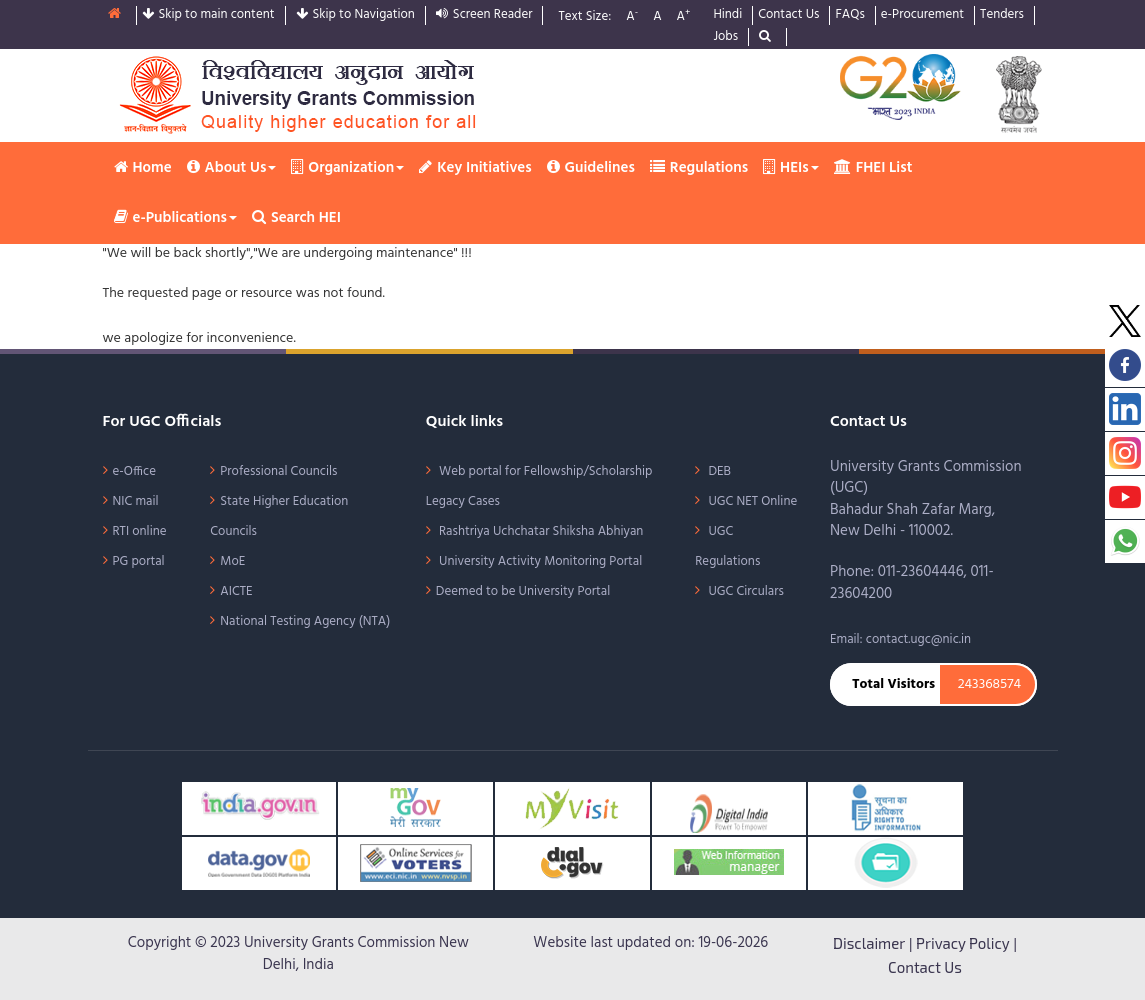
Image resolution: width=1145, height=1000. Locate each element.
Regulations (699, 168)
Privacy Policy (963, 943)
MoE (232, 561)
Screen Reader (484, 15)
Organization (347, 168)
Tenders (1002, 15)
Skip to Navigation (355, 15)
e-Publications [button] (175, 218)
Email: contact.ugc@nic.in (900, 639)
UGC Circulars (744, 591)
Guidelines (591, 168)
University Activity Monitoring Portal (539, 561)
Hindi (727, 15)
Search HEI (296, 218)
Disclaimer (869, 943)
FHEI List (873, 168)
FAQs (849, 15)
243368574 (989, 685)
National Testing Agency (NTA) (305, 621)
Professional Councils (278, 471)
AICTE (236, 591)
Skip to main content (208, 15)
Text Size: (584, 17)
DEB (718, 471)
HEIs (791, 168)
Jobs (725, 37)
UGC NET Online (751, 501)
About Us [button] (232, 168)
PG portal (139, 561)
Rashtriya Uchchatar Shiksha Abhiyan (540, 531)
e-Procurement (922, 15)
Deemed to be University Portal (523, 591)
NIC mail (136, 501)
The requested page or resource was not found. (244, 294)
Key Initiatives (475, 168)
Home (143, 168)
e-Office (135, 471)
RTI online (140, 531)
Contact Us (788, 15)
